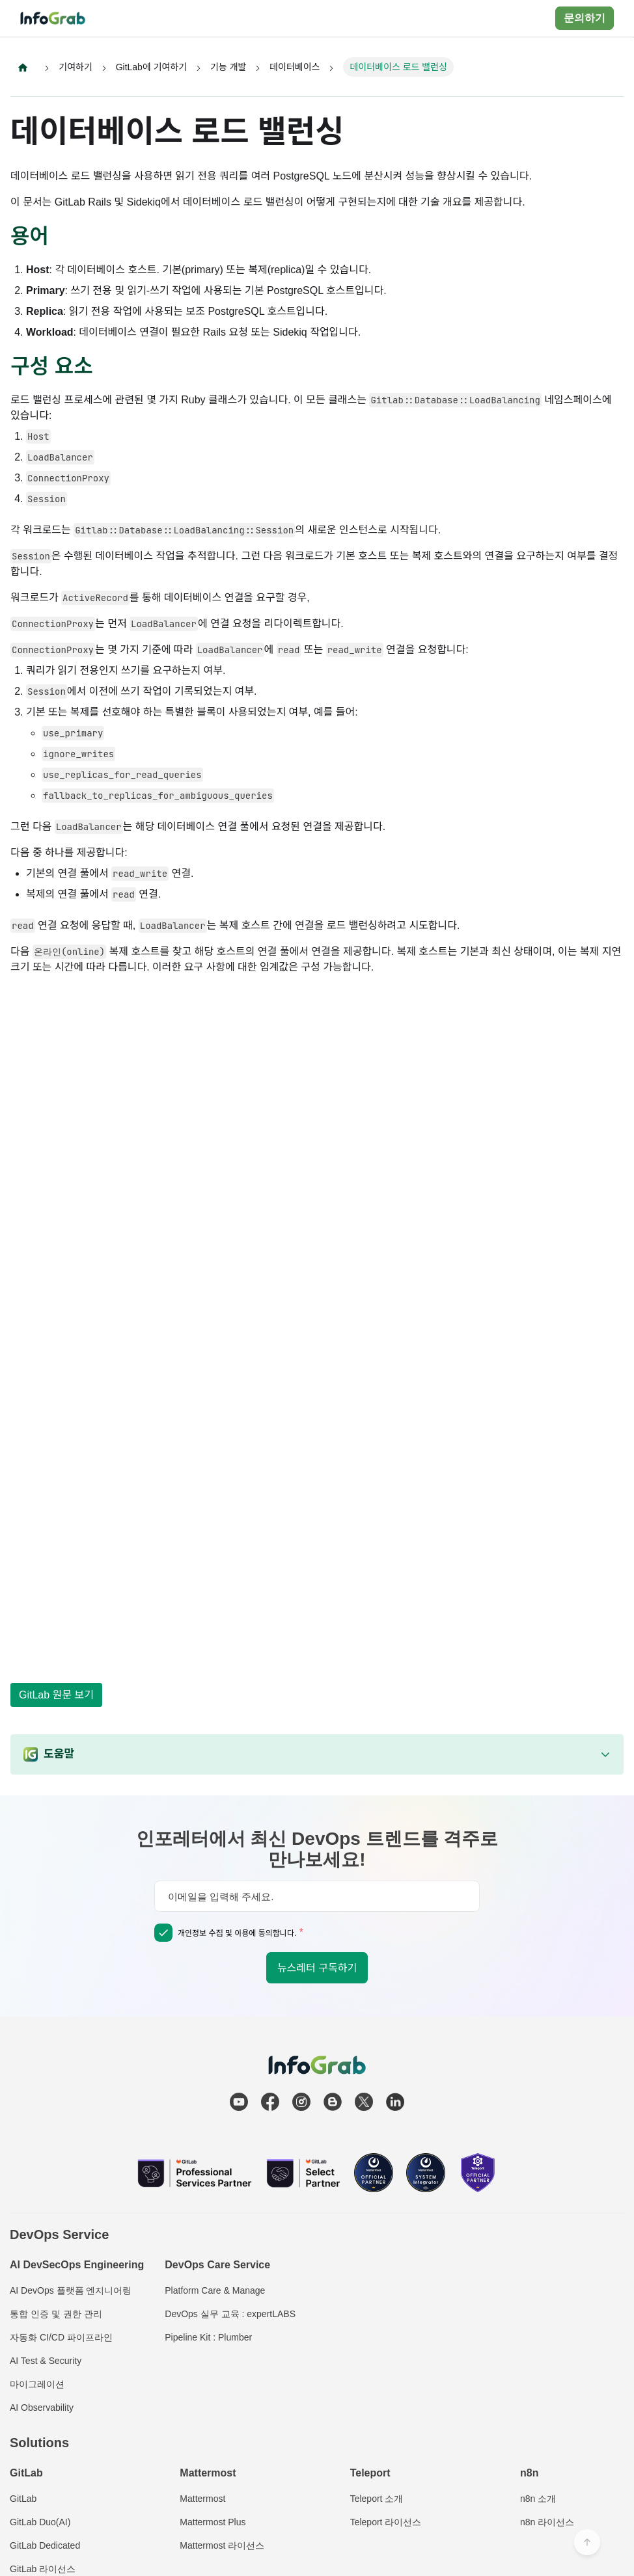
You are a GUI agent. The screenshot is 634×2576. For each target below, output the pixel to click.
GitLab (23, 2498)
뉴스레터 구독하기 (317, 1968)
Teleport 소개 (377, 2498)
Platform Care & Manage (215, 2290)
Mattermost (202, 2498)
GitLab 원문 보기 (56, 1694)
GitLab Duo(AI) (40, 2522)
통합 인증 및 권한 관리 (56, 2314)
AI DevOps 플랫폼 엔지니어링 (70, 2290)
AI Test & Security (45, 2360)
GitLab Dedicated (45, 2545)
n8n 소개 (538, 2498)
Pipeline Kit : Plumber (208, 2337)
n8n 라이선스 (547, 2522)
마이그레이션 (37, 2384)
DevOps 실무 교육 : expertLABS (230, 2314)
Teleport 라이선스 (386, 2522)
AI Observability (42, 2407)
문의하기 (584, 17)
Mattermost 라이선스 (222, 2545)
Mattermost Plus (212, 2522)
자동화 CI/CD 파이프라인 (61, 2337)
